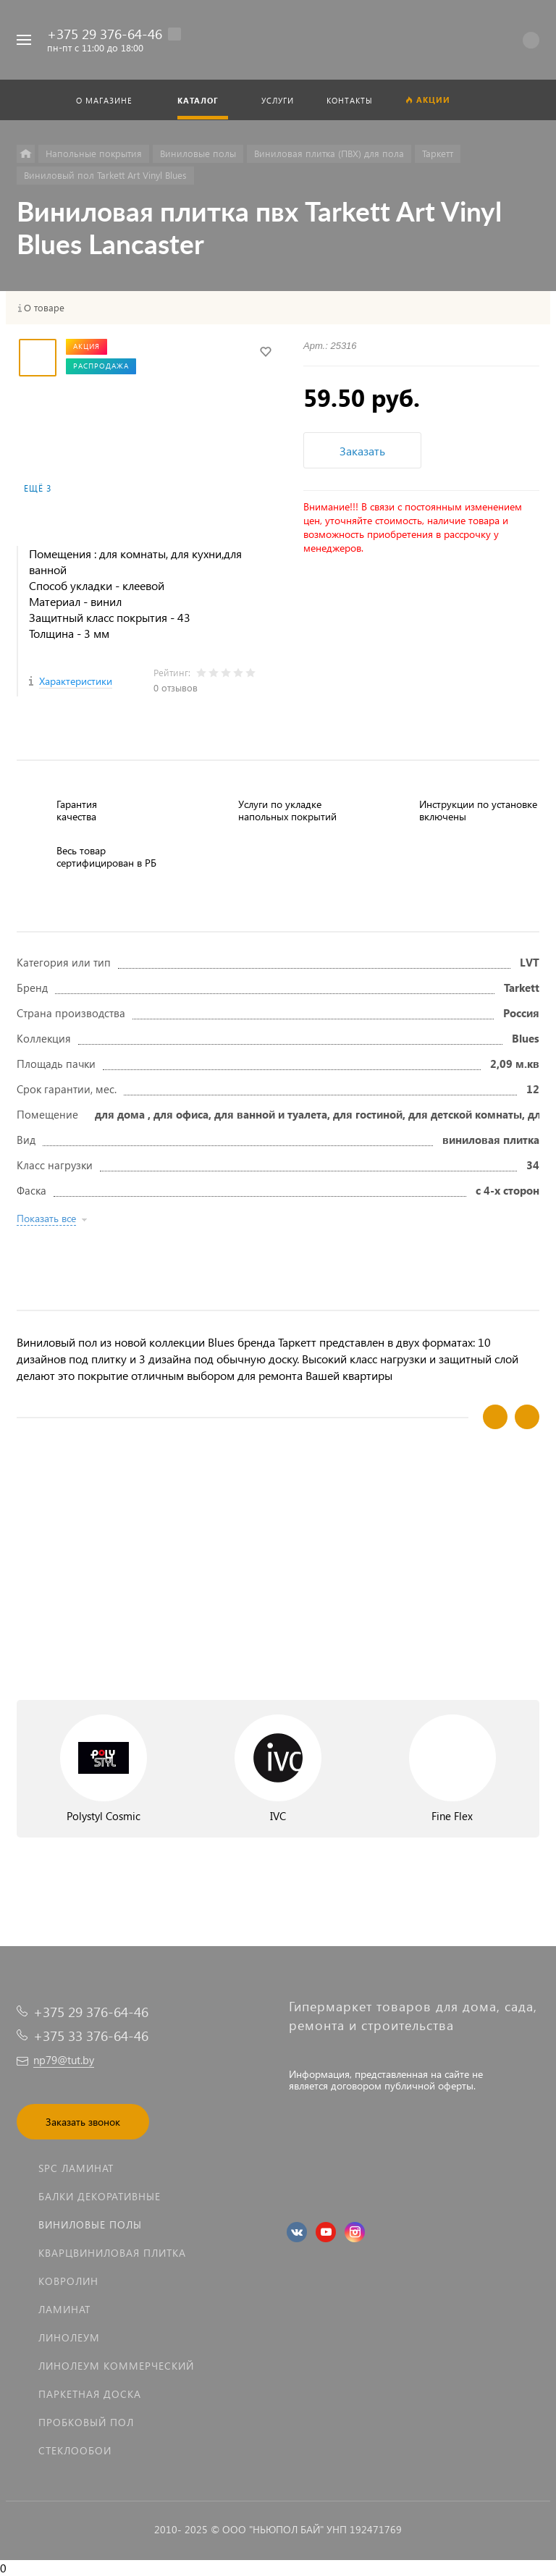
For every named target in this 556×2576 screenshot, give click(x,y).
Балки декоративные (99, 2196)
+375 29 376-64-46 (104, 34)
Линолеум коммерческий (116, 2366)
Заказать (362, 450)
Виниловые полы (90, 2224)
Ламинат (64, 2309)
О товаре (44, 307)
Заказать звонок (83, 2122)
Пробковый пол (86, 2422)
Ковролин (68, 2281)
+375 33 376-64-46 (90, 2035)
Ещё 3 (37, 488)
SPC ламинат (76, 2168)
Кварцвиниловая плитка (112, 2253)
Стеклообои (74, 2450)
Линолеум (69, 2337)
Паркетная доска (89, 2394)
